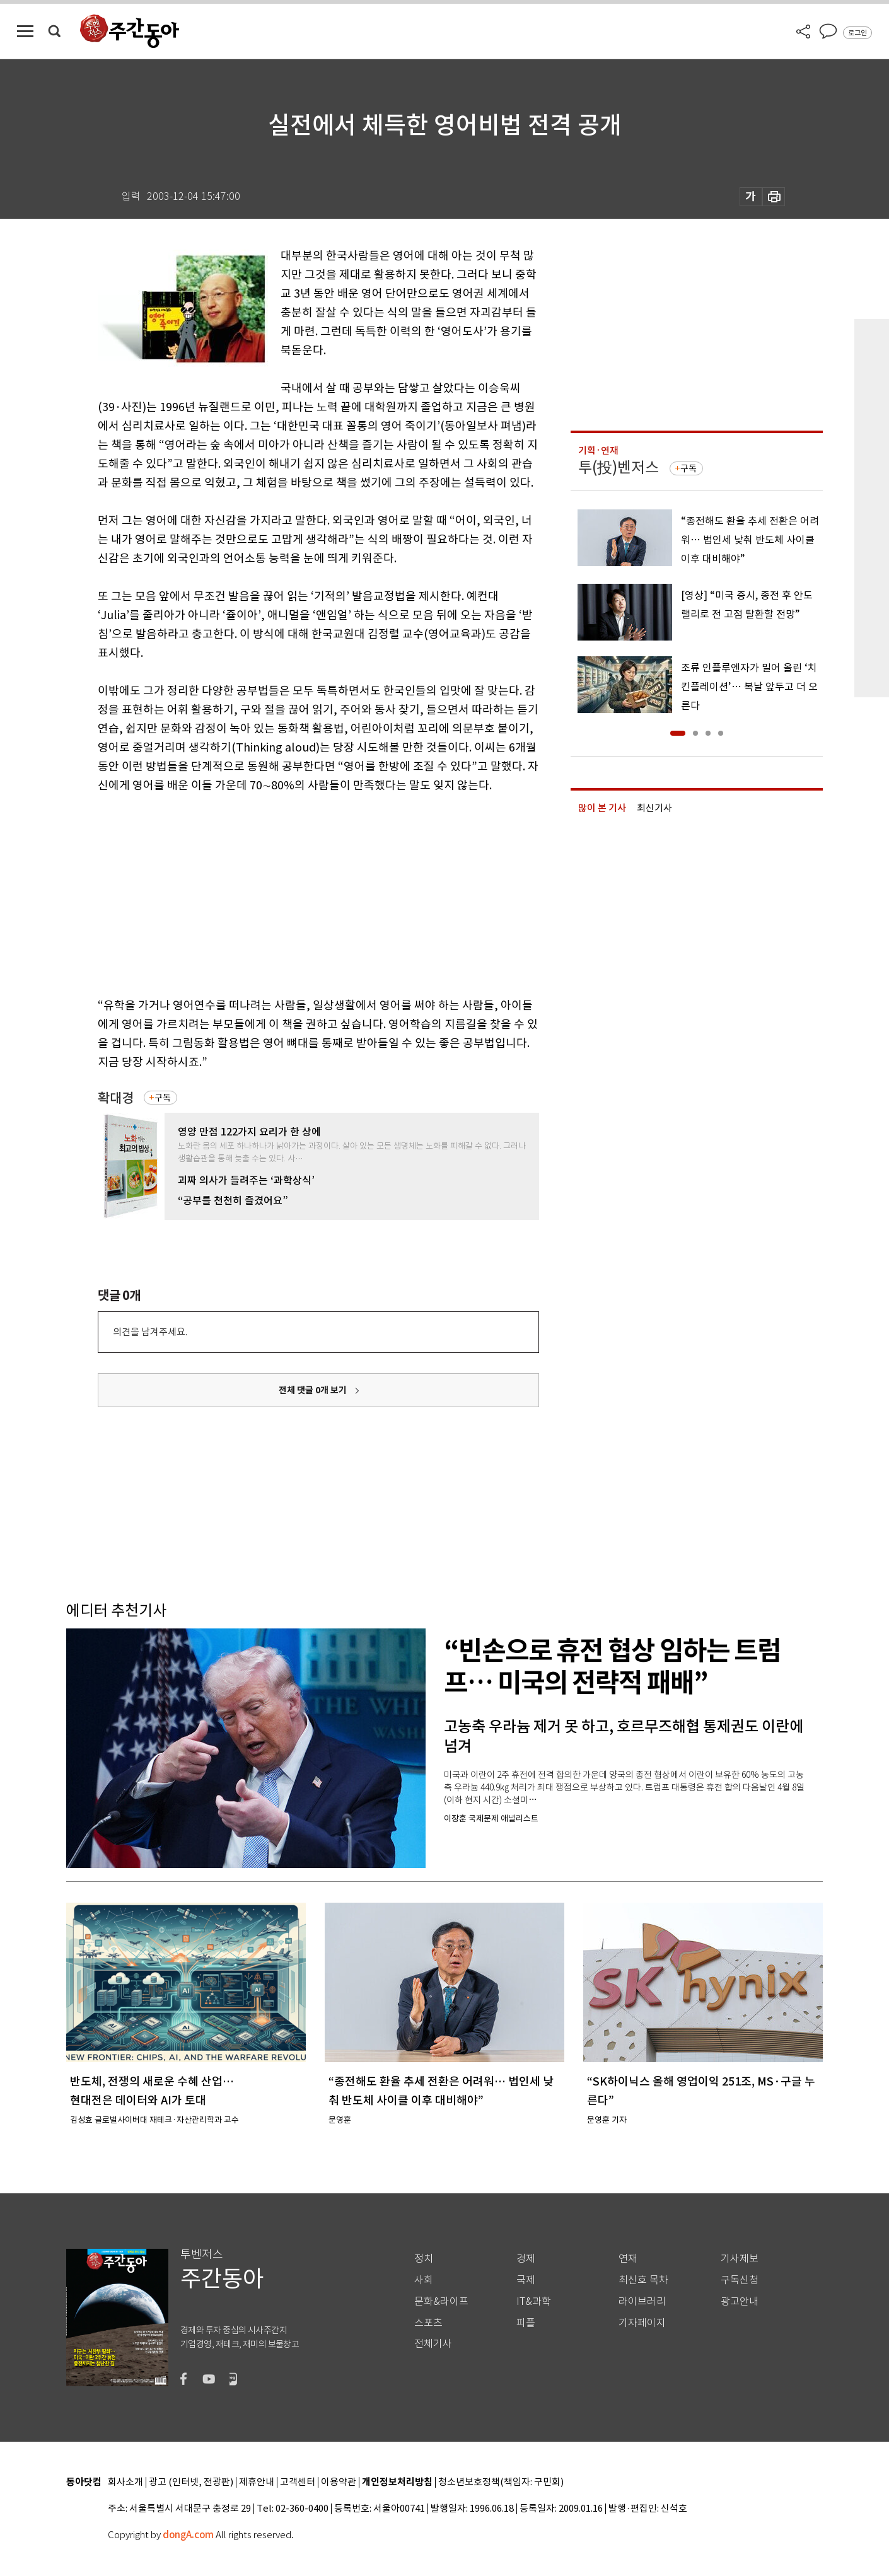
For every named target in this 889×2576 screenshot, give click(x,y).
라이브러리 (642, 2301)
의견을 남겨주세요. (150, 1332)
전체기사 (433, 2344)
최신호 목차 (643, 2280)
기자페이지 (642, 2323)
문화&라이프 (441, 2301)
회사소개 (125, 2482)
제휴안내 (256, 2482)
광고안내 (739, 2301)
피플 (525, 2323)
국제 (525, 2280)
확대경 (116, 1097)
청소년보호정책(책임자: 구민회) (501, 2482)
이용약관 (338, 2482)
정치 (423, 2259)
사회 (423, 2280)
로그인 (857, 32)
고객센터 (297, 2482)
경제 (525, 2259)
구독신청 (739, 2280)
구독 (162, 1097)
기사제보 (739, 2259)
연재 (628, 2259)
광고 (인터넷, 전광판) (191, 2482)
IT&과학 (533, 2301)
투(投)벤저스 (618, 467)
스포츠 (428, 2323)
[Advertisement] (287, 893)
